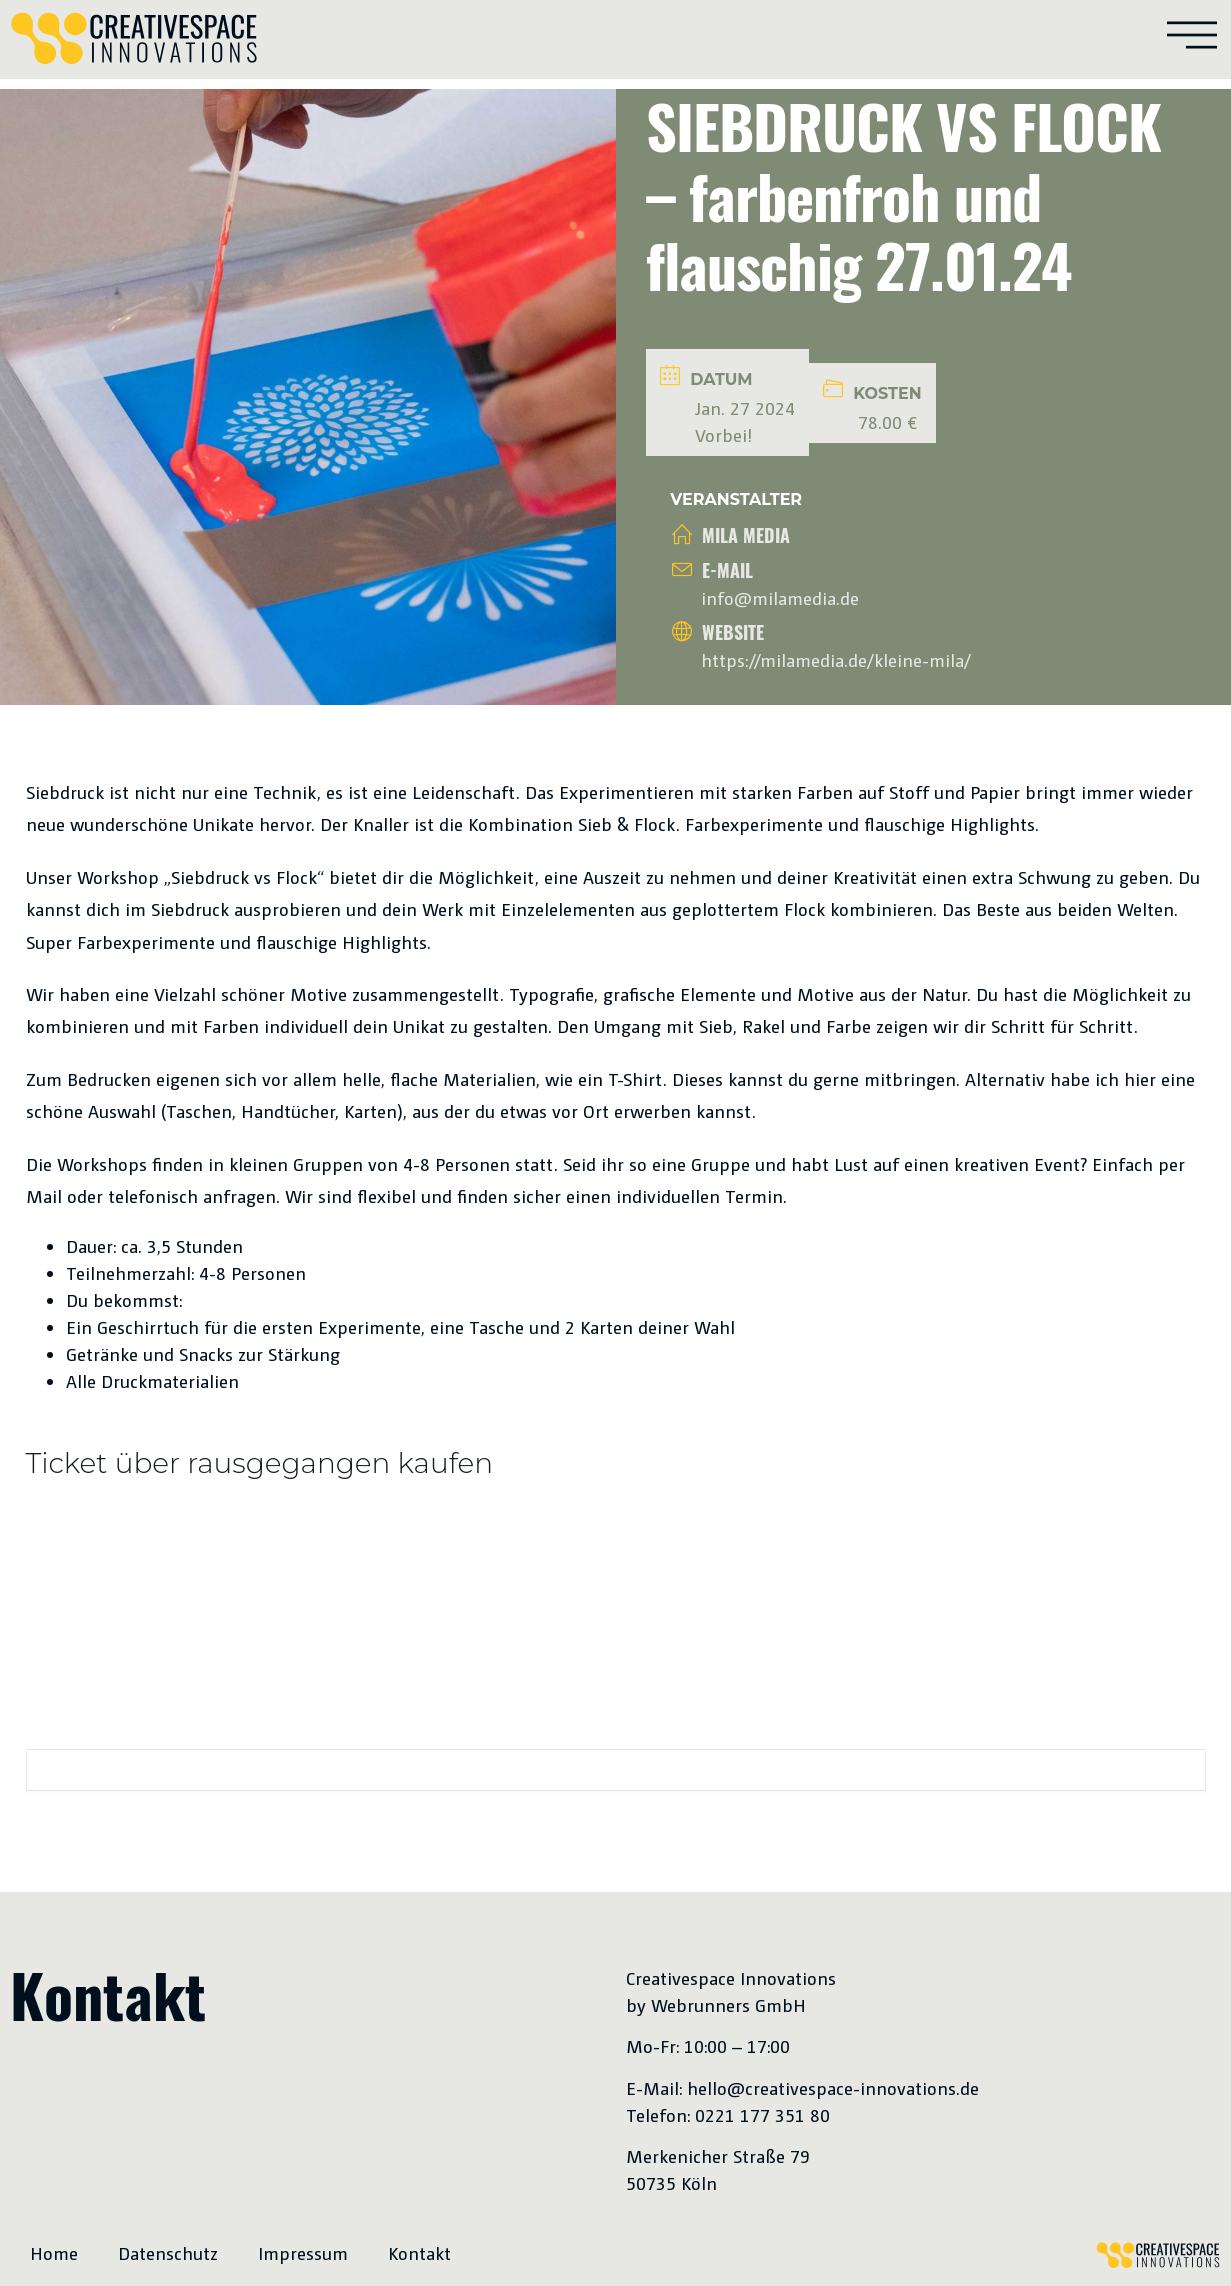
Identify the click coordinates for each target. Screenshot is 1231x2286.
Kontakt (419, 2252)
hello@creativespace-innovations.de (833, 2087)
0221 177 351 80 (762, 2114)
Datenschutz (168, 2252)
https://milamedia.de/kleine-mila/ (836, 659)
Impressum (303, 2252)
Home (54, 2252)
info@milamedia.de (780, 597)
